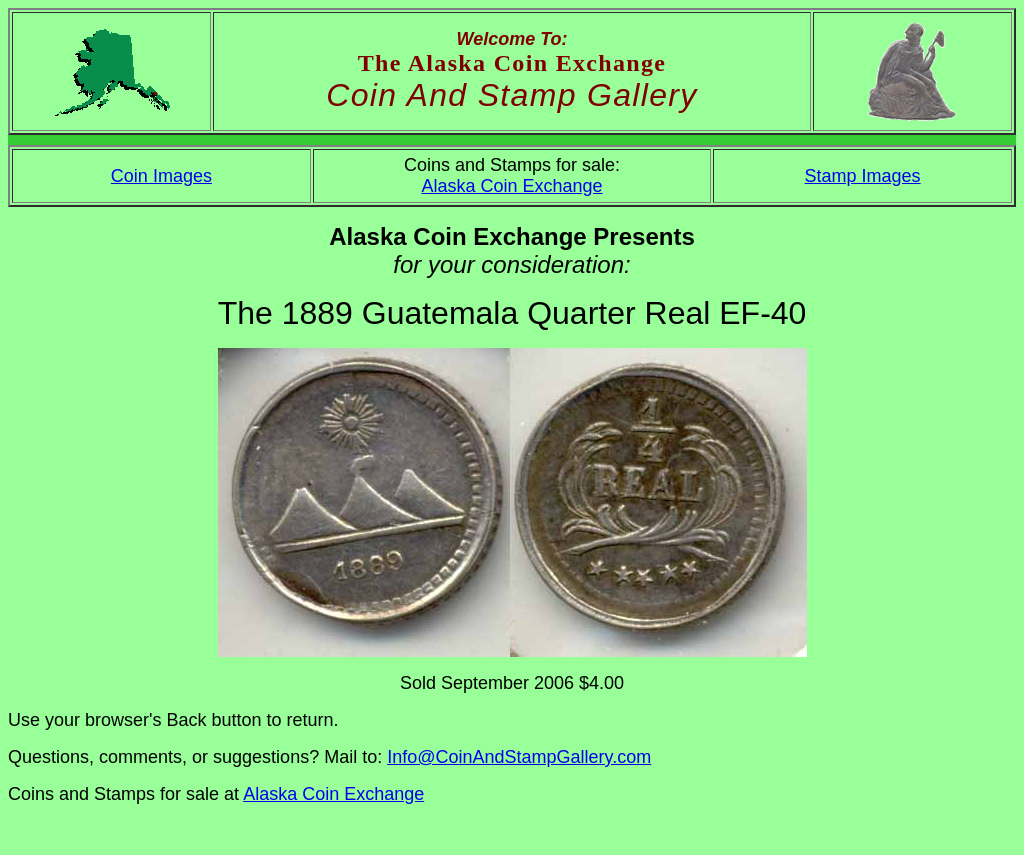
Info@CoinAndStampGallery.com (519, 757)
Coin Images (161, 176)
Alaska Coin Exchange (511, 186)
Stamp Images (863, 176)
